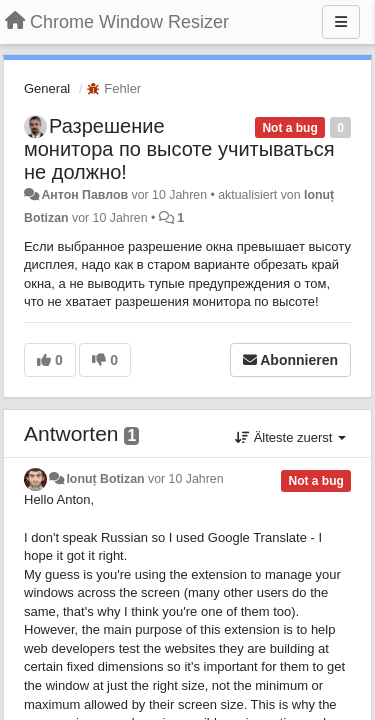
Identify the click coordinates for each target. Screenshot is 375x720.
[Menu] (341, 22)
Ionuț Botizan (105, 479)
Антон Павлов (84, 195)
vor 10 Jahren (185, 479)
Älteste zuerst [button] (290, 437)
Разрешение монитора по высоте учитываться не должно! (179, 149)
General (47, 88)
